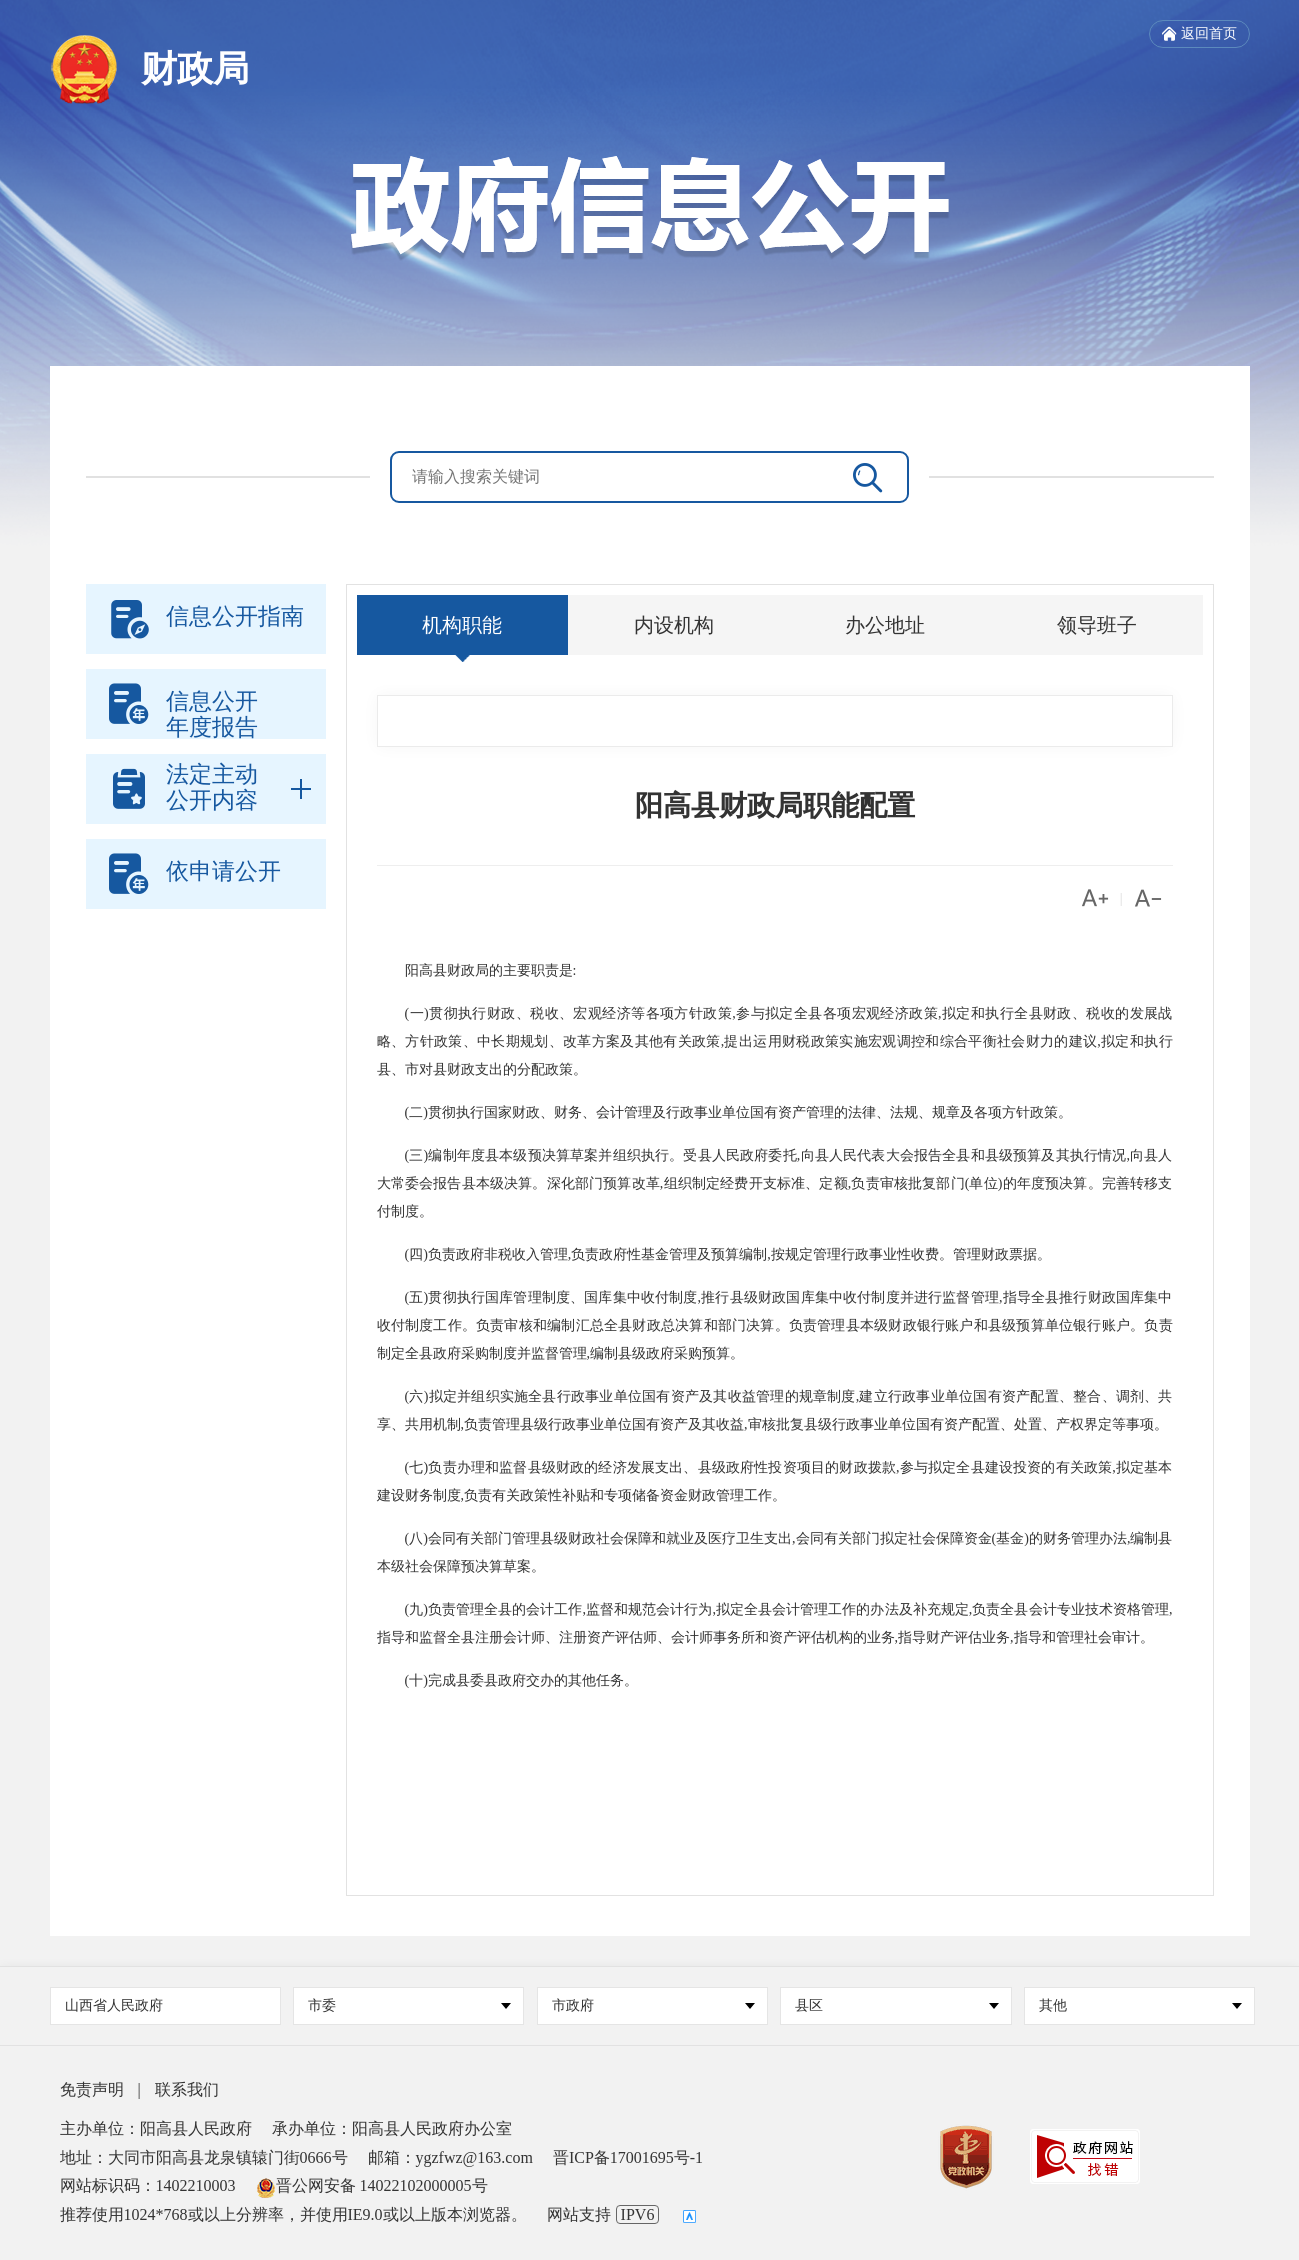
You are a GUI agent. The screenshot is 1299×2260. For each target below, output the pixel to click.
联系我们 (187, 2089)
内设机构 (674, 625)
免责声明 (92, 2089)
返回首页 (1199, 34)
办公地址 (885, 625)
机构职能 (462, 625)
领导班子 (1097, 625)
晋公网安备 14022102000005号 (372, 2185)
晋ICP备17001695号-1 (628, 2157)
